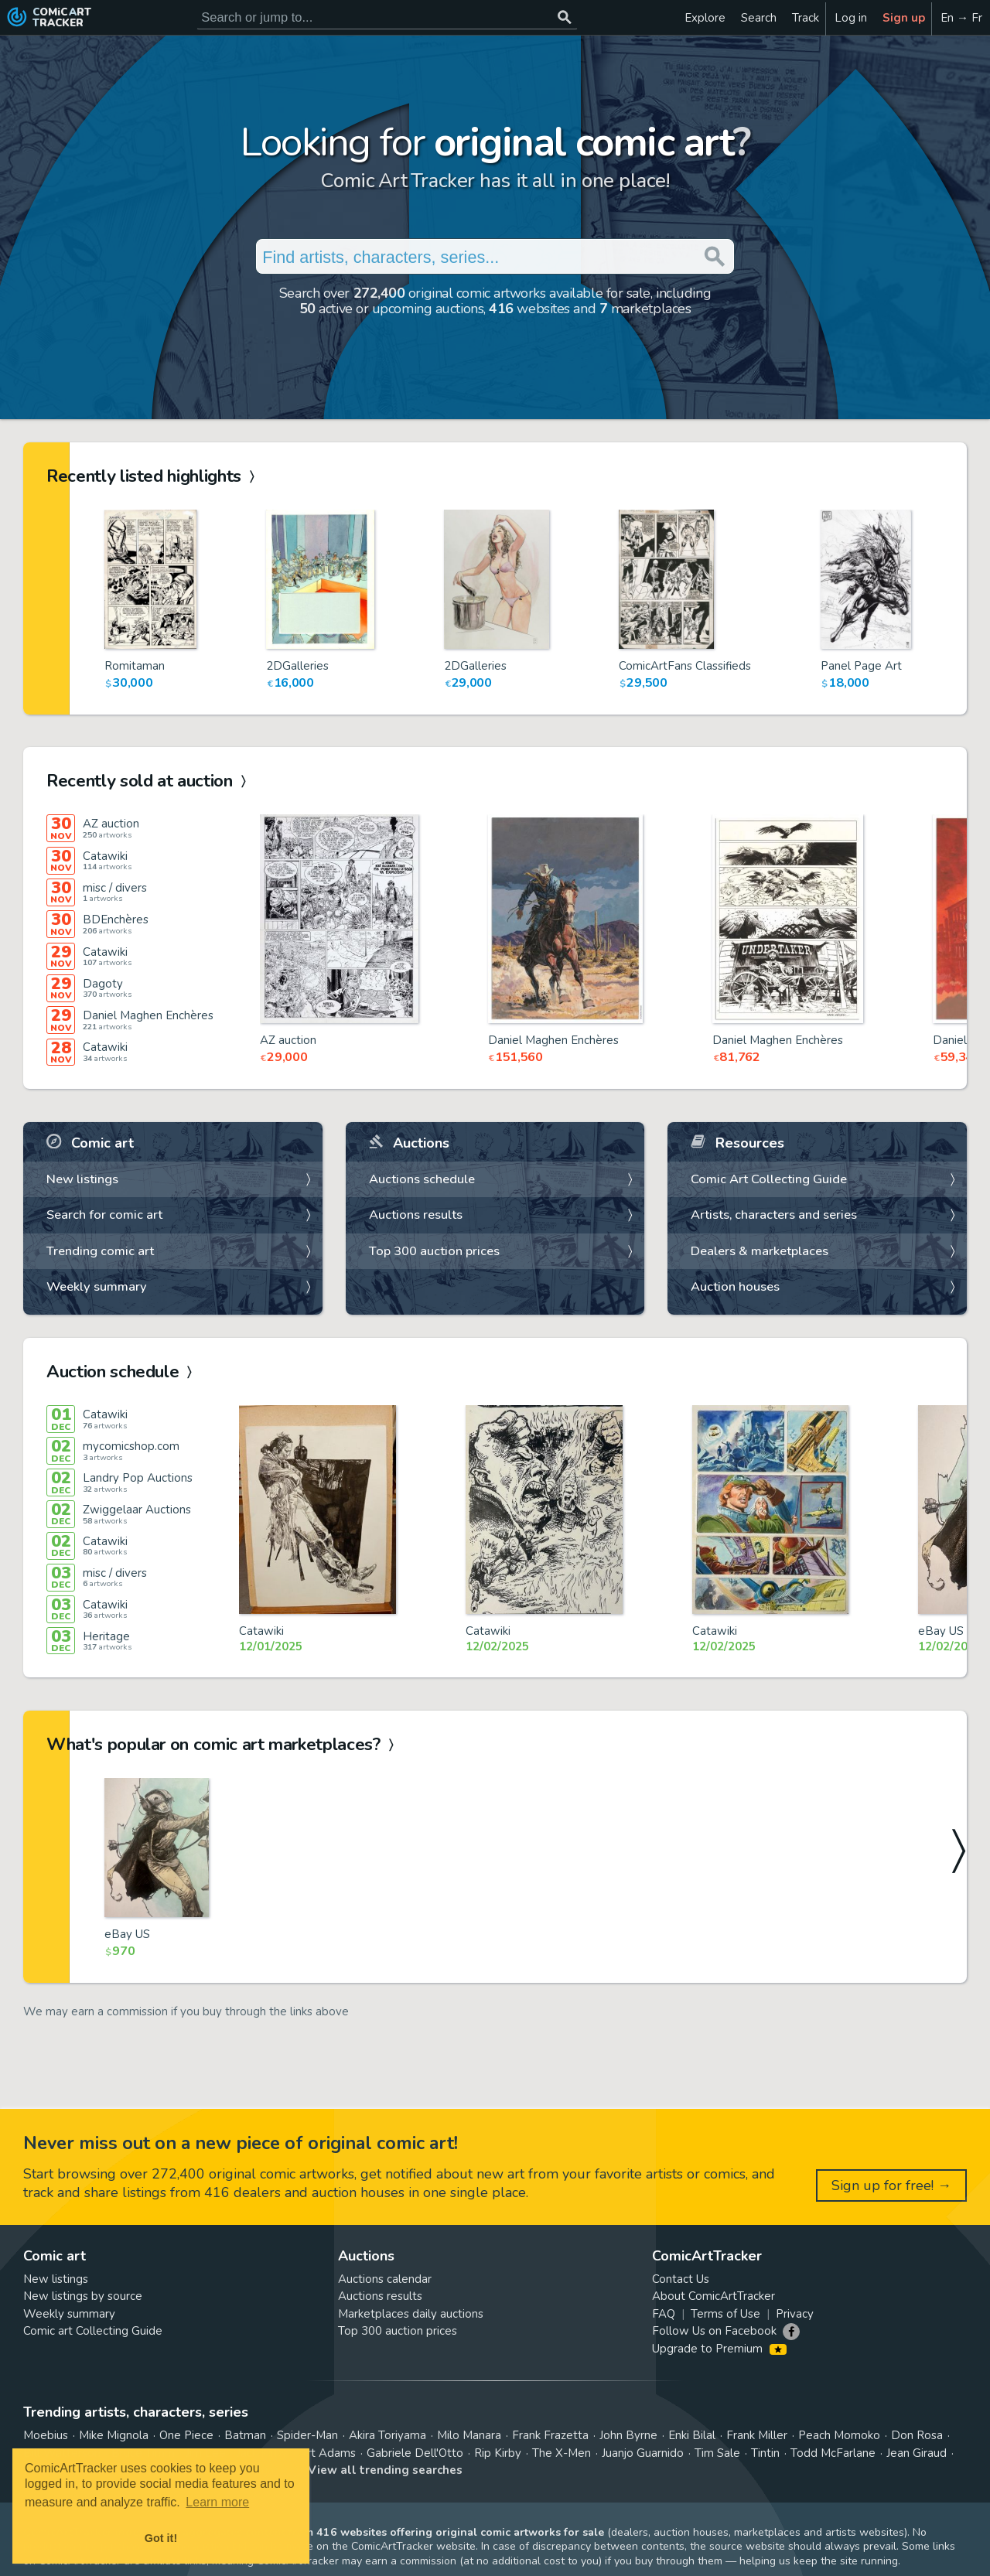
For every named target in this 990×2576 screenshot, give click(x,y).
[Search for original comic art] (387, 17)
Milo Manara (469, 2435)
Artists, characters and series (774, 1214)
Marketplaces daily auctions (410, 2314)
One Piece (186, 2435)
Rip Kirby (497, 2453)
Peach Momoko (839, 2435)
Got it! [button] (161, 2538)
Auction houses (735, 1286)
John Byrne (628, 2435)
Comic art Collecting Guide (92, 2331)
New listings (82, 1179)
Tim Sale (717, 2453)
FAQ (663, 2314)
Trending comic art (100, 1251)
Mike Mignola (113, 2435)
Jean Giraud (916, 2453)
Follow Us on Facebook (714, 2331)
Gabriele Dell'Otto (415, 2453)
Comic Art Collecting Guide (769, 1179)
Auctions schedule (422, 1179)
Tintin (765, 2453)
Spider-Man (307, 2435)
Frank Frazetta (550, 2435)
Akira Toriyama (387, 2435)
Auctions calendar (385, 2279)
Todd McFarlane (833, 2453)
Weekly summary (96, 1286)
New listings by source (82, 2296)
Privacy (795, 2314)
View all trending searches (385, 2470)
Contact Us (680, 2279)
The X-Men (561, 2453)
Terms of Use (725, 2314)
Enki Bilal (691, 2435)
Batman (245, 2435)
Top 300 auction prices (434, 1251)
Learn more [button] (217, 2502)
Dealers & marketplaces (759, 1251)
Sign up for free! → (891, 2185)
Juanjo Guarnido (643, 2453)
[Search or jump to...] (564, 17)
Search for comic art (104, 1214)
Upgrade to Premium (719, 2348)
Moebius (45, 2435)
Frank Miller (756, 2435)
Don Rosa (917, 2435)
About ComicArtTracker (713, 2296)
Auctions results (416, 1214)
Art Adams (327, 2453)
